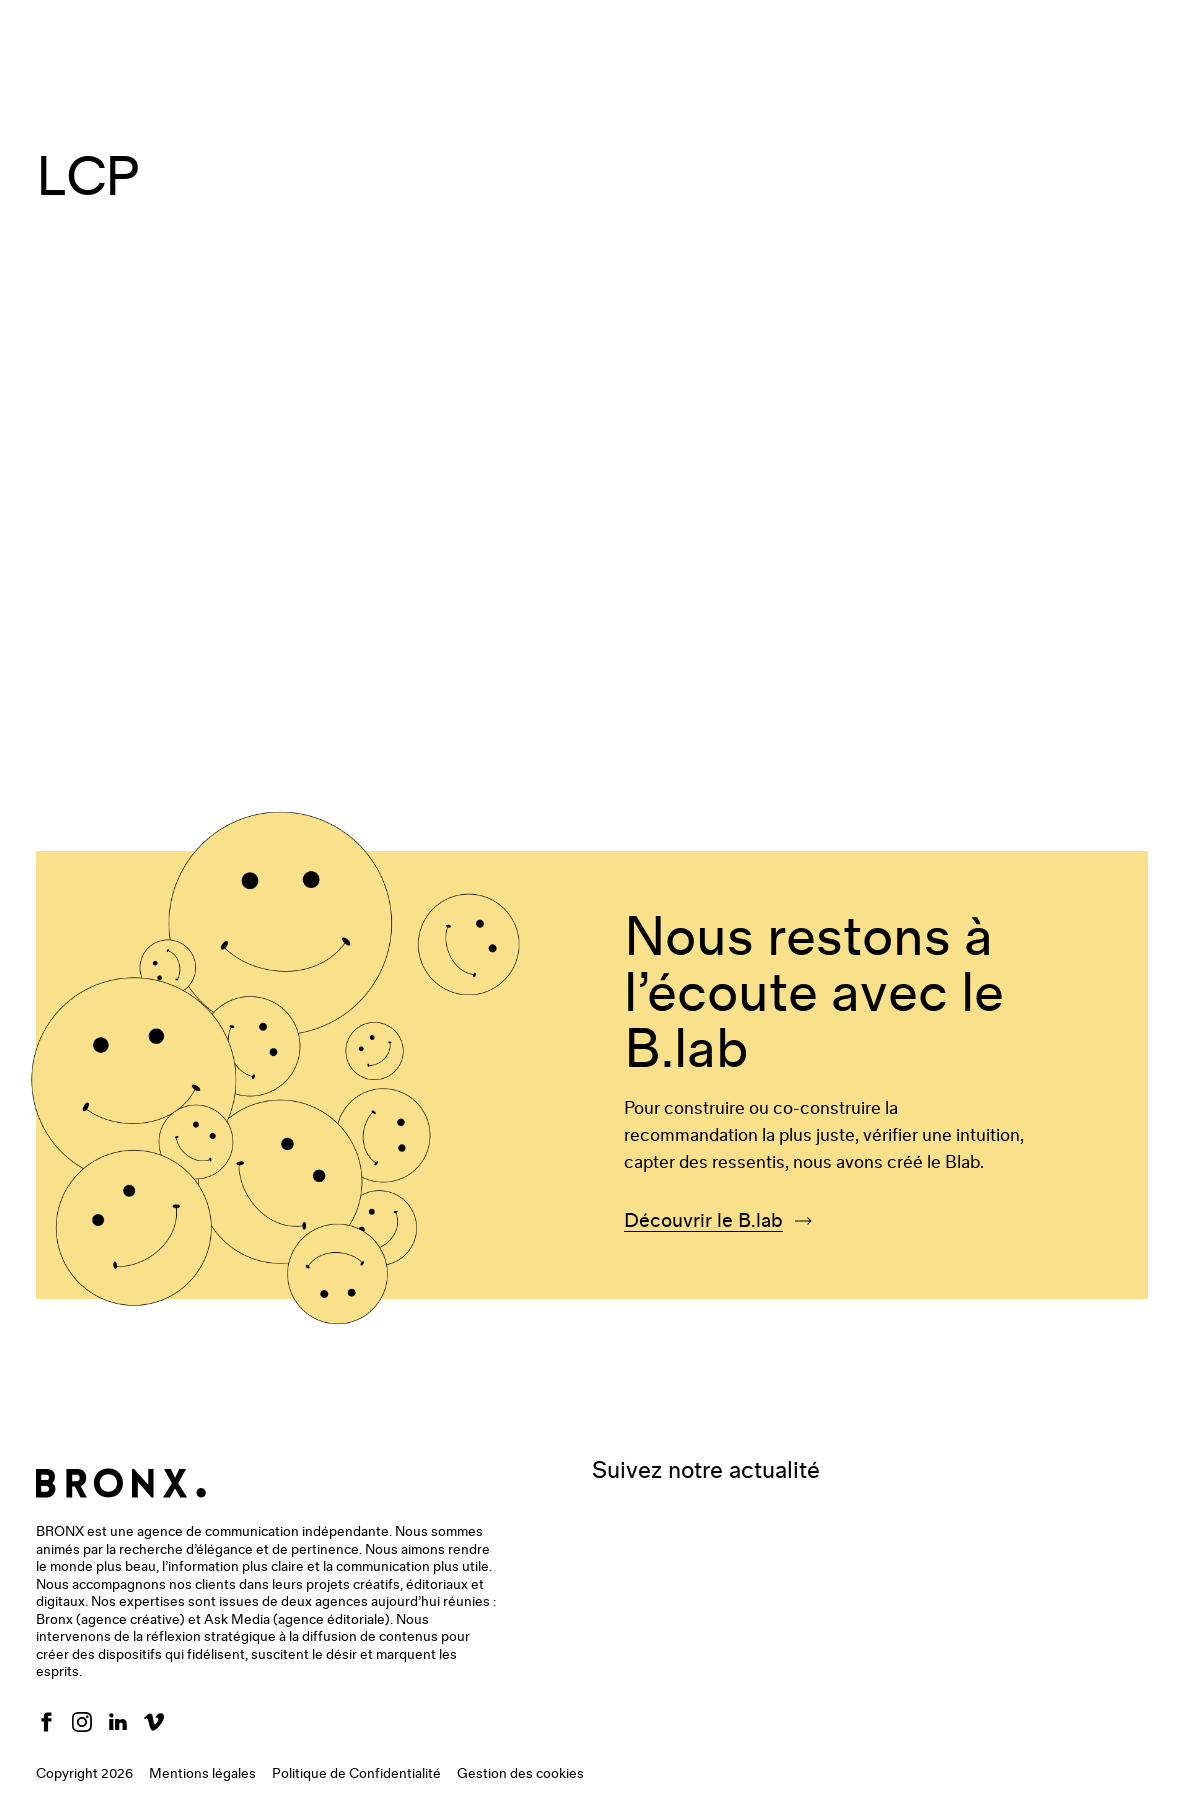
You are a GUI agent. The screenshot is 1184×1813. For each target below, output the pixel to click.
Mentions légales (202, 1774)
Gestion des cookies (520, 1774)
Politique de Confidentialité (356, 1774)
